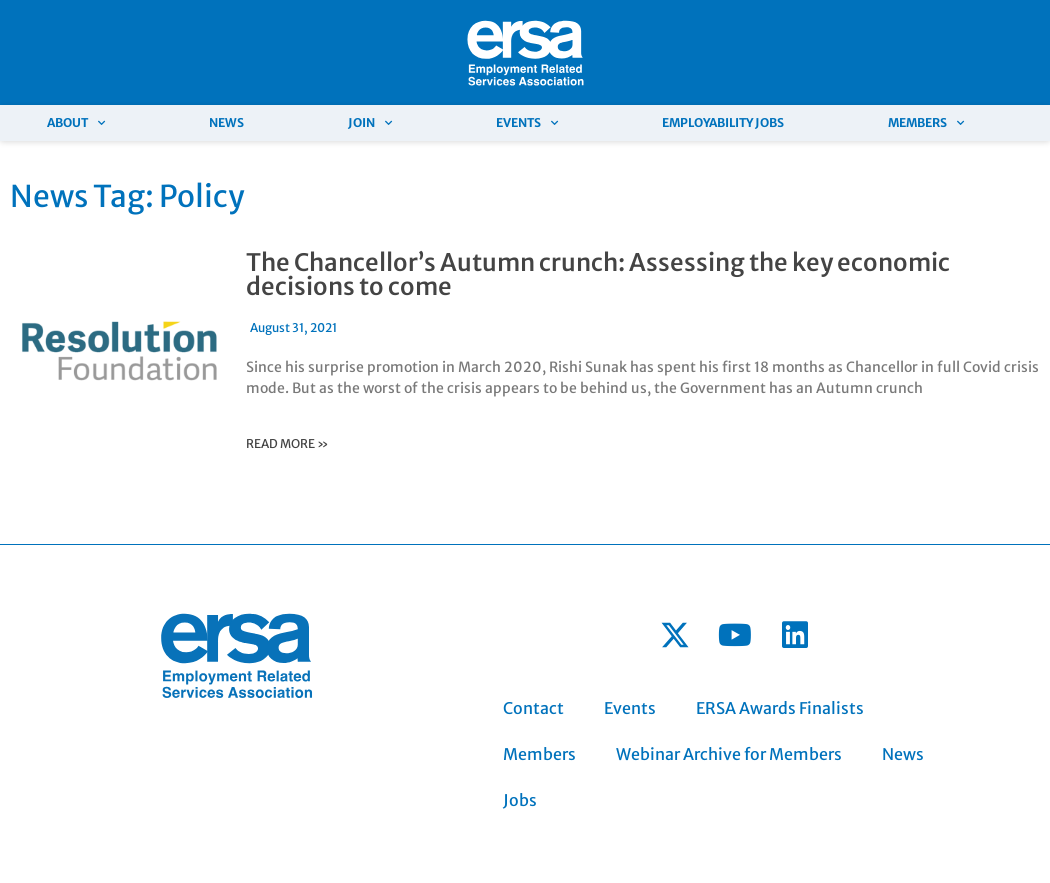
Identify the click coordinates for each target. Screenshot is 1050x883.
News (226, 122)
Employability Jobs (723, 122)
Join (370, 123)
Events (527, 123)
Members (926, 123)
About (76, 123)
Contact (533, 708)
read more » (287, 443)
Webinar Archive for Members (729, 754)
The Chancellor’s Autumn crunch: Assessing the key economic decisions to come (598, 274)
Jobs (520, 800)
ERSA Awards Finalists (780, 708)
